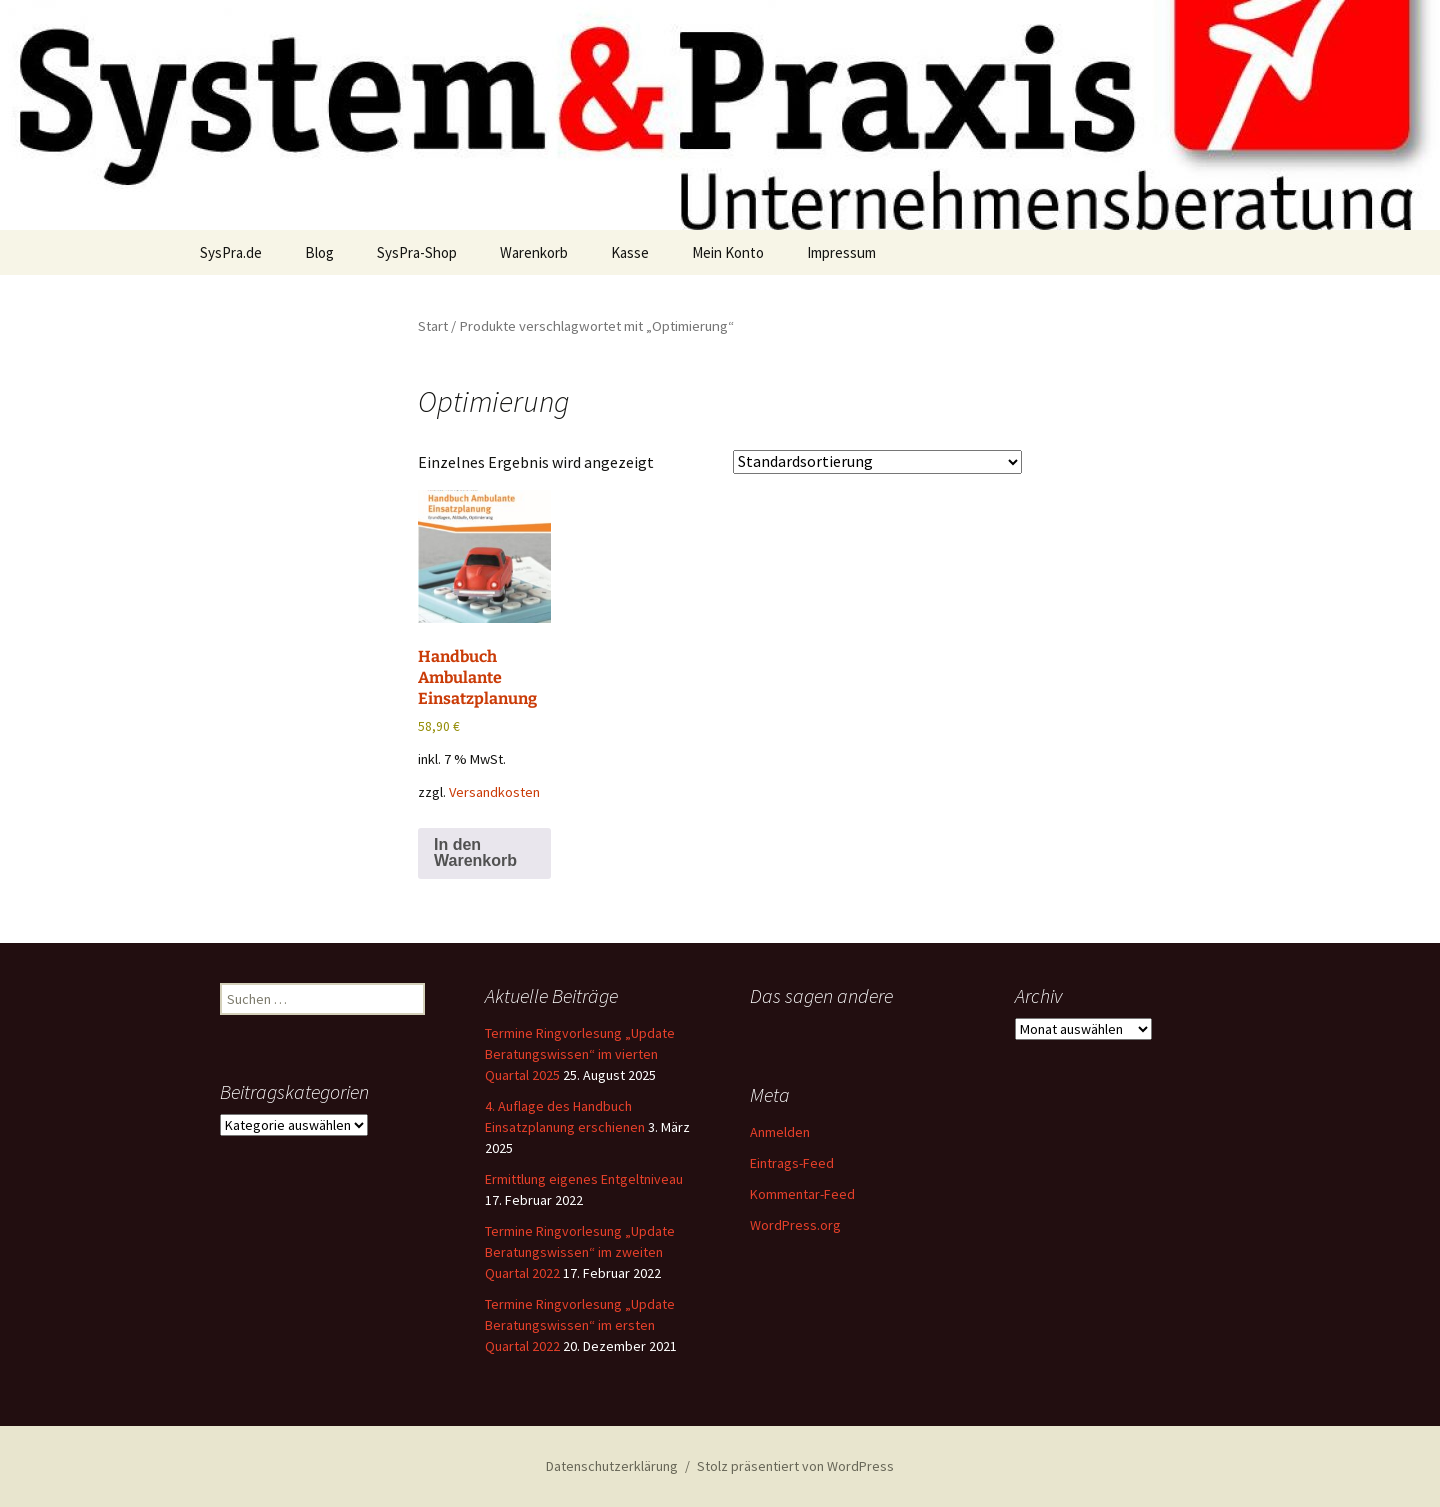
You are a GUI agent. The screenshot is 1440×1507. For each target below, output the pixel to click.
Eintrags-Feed (792, 1163)
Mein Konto (728, 252)
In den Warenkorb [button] (475, 852)
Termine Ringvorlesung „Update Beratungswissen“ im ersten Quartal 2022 (580, 1325)
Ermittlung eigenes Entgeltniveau (584, 1179)
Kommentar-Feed (802, 1194)
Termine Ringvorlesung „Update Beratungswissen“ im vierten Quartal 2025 (580, 1054)
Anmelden (780, 1132)
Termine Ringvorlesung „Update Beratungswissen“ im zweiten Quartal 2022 (580, 1252)
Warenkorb (534, 252)
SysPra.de (231, 252)
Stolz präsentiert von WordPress (795, 1466)
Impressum (841, 252)
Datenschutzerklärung (612, 1466)
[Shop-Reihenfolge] (877, 462)
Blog (319, 252)
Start (433, 326)
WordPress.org (795, 1225)
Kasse (630, 252)
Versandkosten (494, 792)
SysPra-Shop (417, 252)
